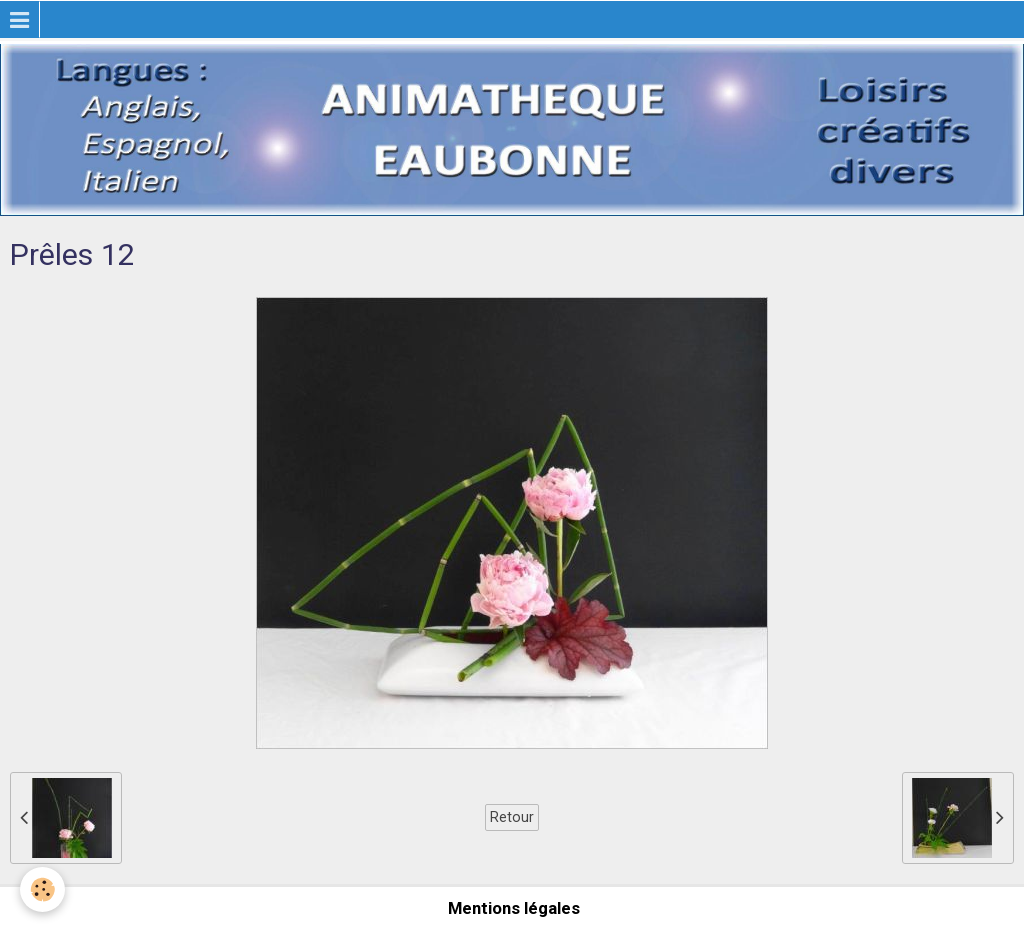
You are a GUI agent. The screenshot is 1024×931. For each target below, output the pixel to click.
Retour (512, 817)
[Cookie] (42, 889)
